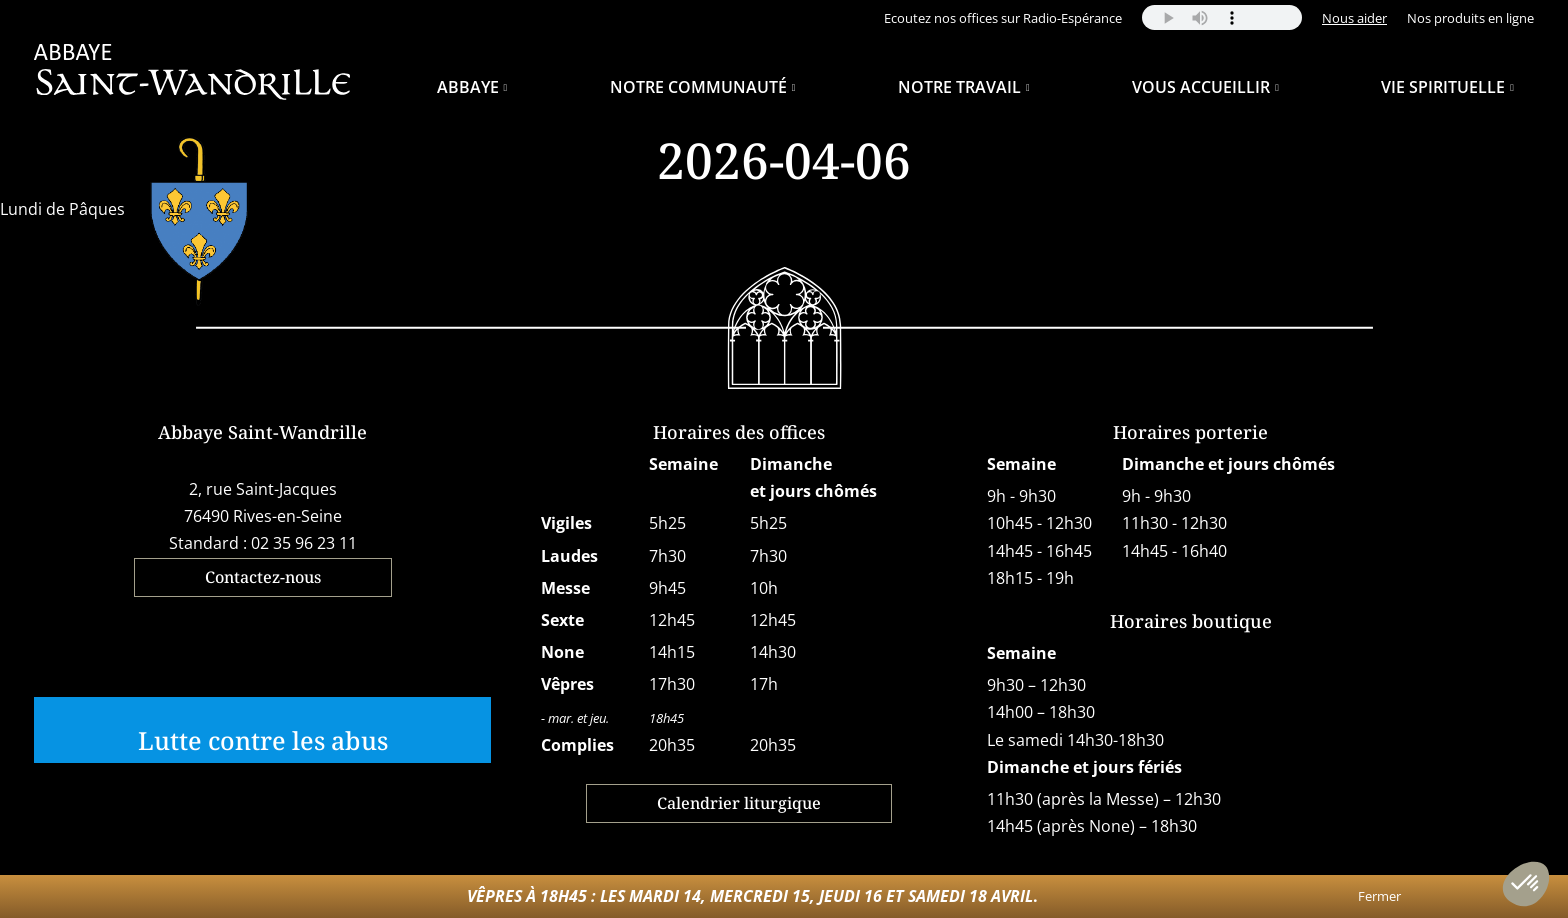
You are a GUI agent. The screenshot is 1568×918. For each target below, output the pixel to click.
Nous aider (1354, 18)
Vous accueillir (1201, 87)
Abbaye (468, 87)
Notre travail (959, 87)
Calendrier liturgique (739, 803)
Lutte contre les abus (263, 740)
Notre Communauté (698, 87)
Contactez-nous (263, 577)
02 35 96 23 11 (304, 543)
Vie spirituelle (1443, 87)
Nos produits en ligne (1470, 18)
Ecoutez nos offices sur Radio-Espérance (1003, 18)
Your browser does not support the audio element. (1222, 17)
